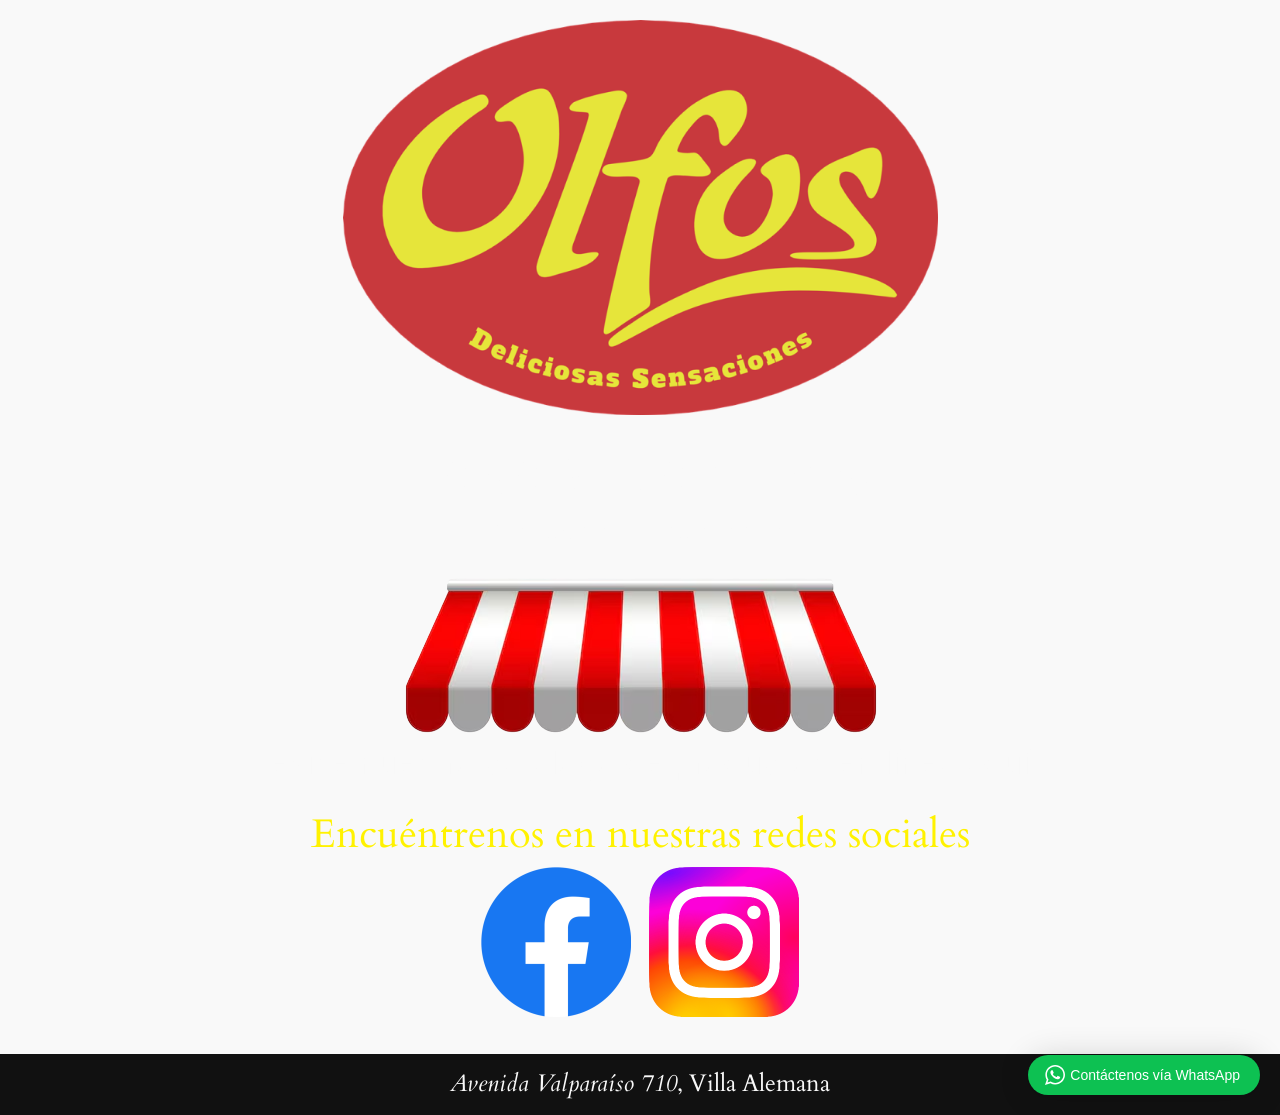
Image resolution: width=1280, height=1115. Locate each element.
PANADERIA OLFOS (640, 476)
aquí (997, 762)
